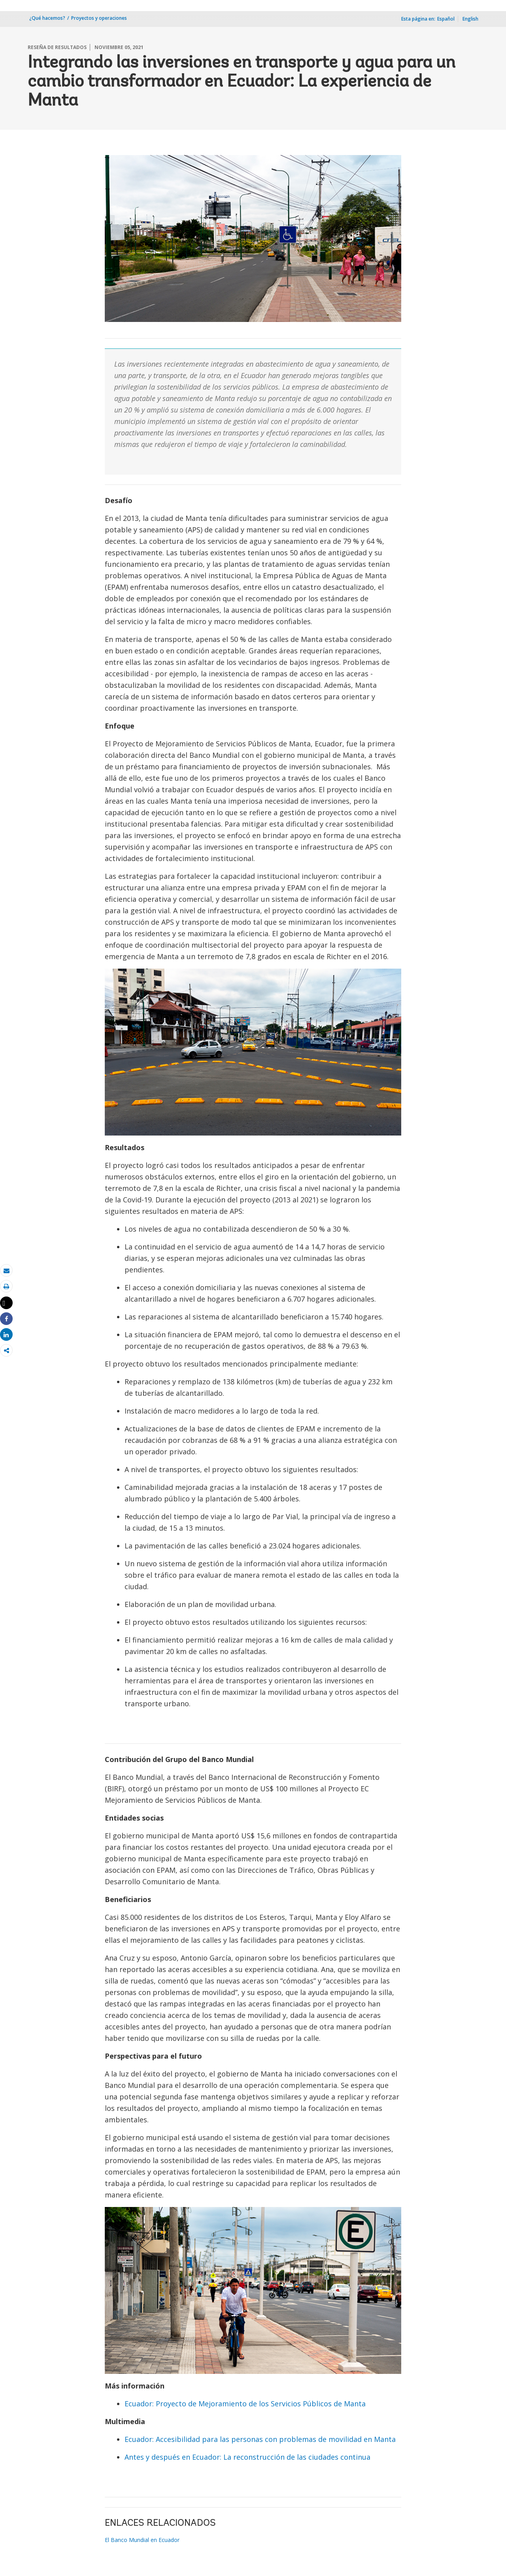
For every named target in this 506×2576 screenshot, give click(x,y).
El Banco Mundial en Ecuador (142, 2540)
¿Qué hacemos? (47, 18)
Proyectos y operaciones (99, 18)
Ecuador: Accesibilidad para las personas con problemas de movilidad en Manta (260, 2439)
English (470, 18)
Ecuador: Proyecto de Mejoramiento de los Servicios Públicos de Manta (245, 2403)
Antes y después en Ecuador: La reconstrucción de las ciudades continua (247, 2457)
